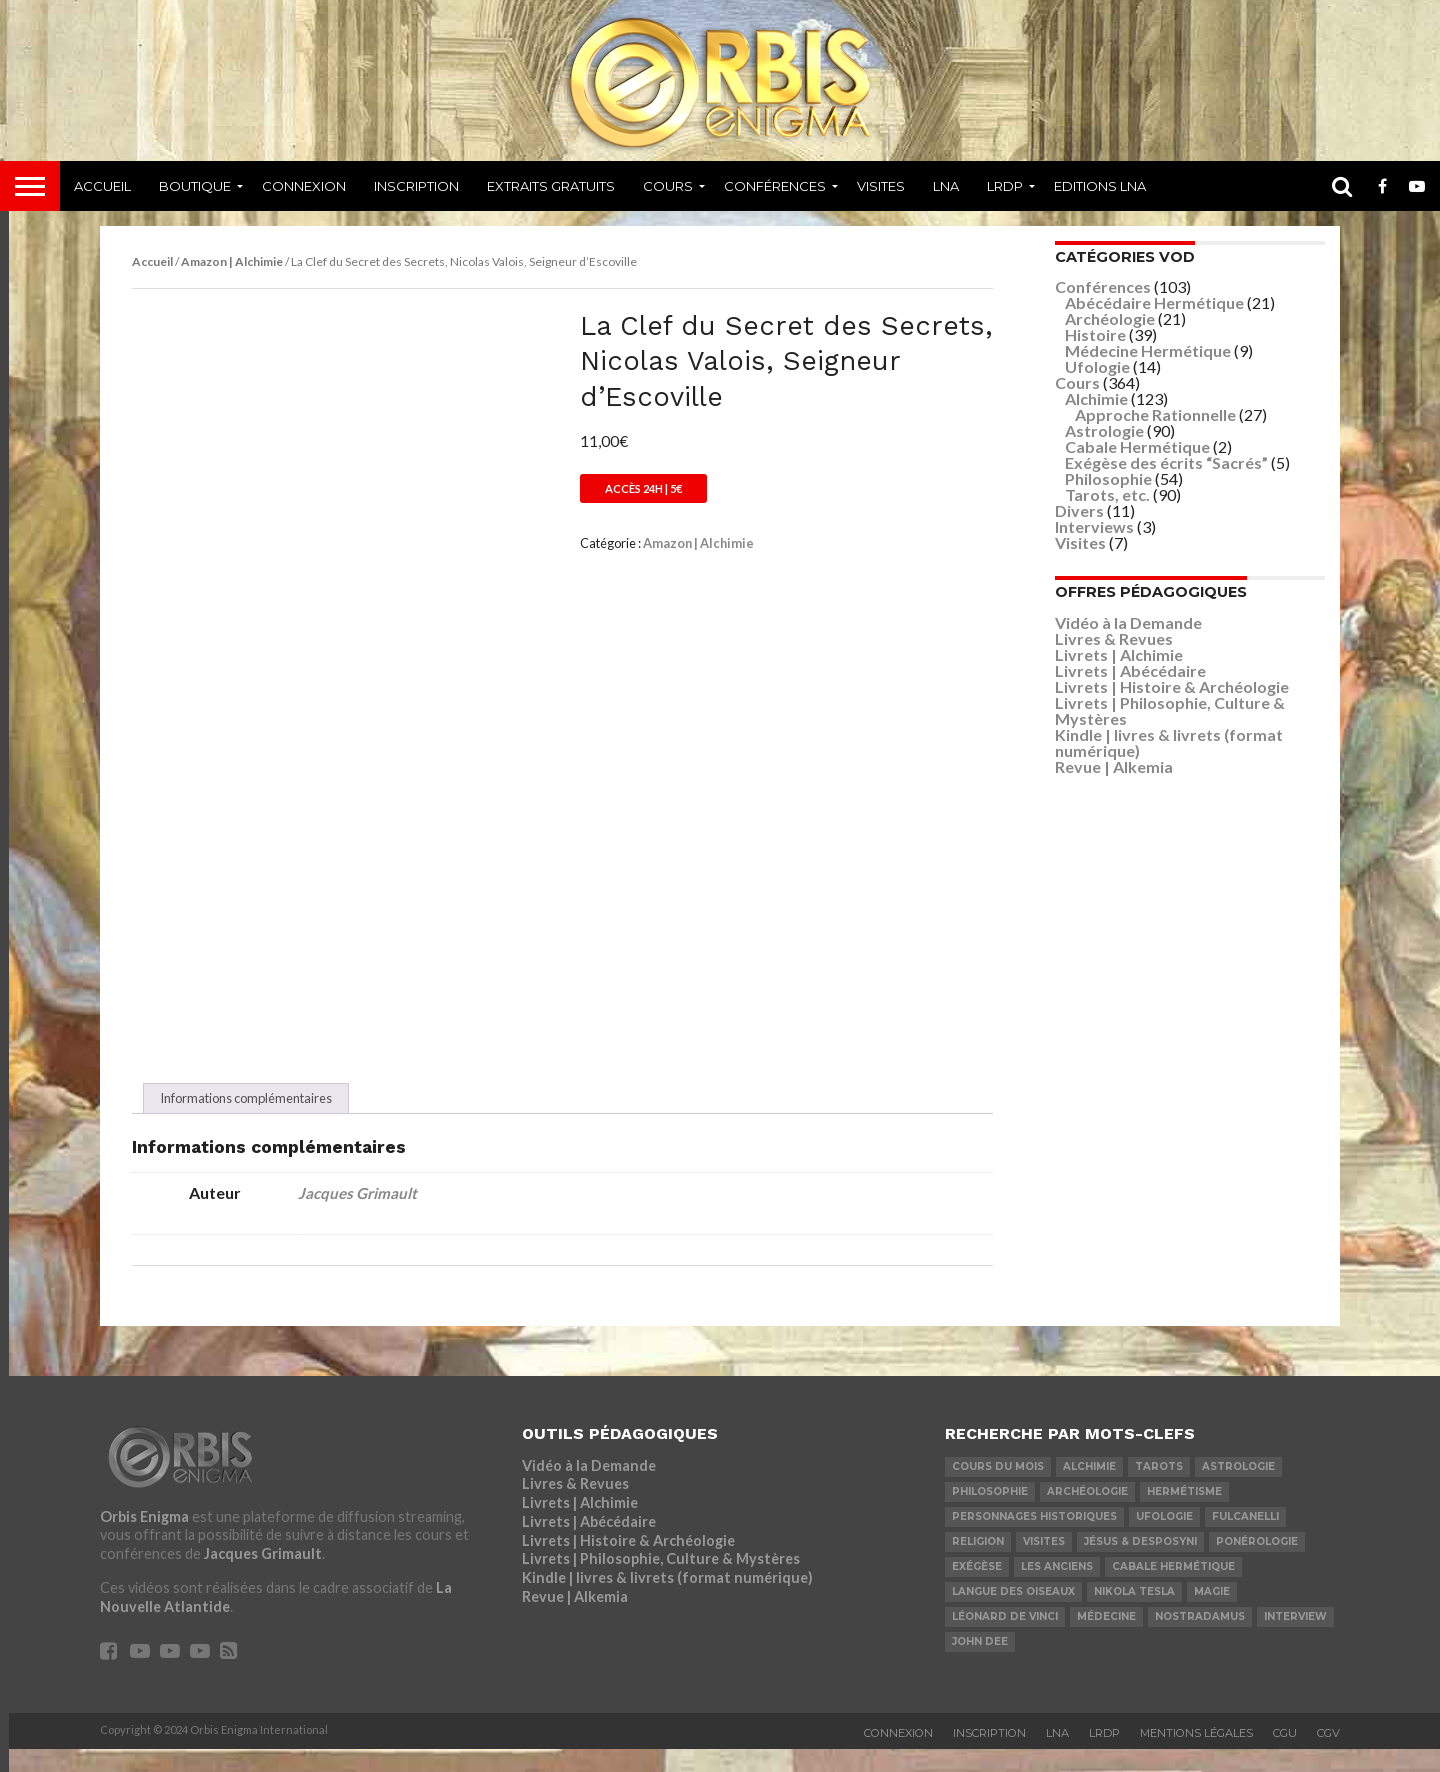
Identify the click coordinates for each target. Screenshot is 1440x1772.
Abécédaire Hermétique (1154, 302)
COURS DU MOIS (998, 1488)
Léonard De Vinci (1005, 1638)
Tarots (1159, 1488)
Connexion (304, 186)
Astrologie (1104, 430)
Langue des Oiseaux (1013, 1613)
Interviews (1094, 526)
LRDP (1005, 186)
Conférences (775, 186)
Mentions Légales (1196, 1756)
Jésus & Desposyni (1140, 1563)
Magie (1212, 1613)
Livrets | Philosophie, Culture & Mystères (1170, 710)
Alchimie (1096, 398)
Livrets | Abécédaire (1130, 670)
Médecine (1106, 1638)
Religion (978, 1563)
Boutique (195, 186)
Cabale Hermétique (1137, 446)
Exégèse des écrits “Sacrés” (1166, 462)
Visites (881, 186)
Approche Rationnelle (1155, 414)
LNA (946, 186)
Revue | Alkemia (1114, 766)
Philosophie (1108, 478)
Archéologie (1110, 318)
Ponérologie (1257, 1563)
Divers (1079, 510)
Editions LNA (1100, 186)
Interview (1295, 1638)
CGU (1285, 1756)
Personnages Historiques (1034, 1538)
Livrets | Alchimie (1119, 654)
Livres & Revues (1114, 638)
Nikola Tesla (1134, 1613)
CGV (1328, 1756)
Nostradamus (1200, 1638)
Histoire (1095, 334)
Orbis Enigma (144, 1538)
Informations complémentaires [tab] (246, 1121)
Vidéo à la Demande (1128, 622)
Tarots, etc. (1107, 494)
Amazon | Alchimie (232, 261)
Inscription (416, 186)
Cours (668, 186)
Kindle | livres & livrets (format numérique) (1169, 742)
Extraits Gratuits (551, 186)
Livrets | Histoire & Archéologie (1172, 686)
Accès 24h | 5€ (643, 488)
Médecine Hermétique (1148, 350)
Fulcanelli (1245, 1538)
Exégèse (977, 1588)
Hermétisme (1184, 1513)
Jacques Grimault (357, 1216)
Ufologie (1097, 366)
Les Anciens (1057, 1588)
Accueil (102, 186)
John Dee (980, 1663)
